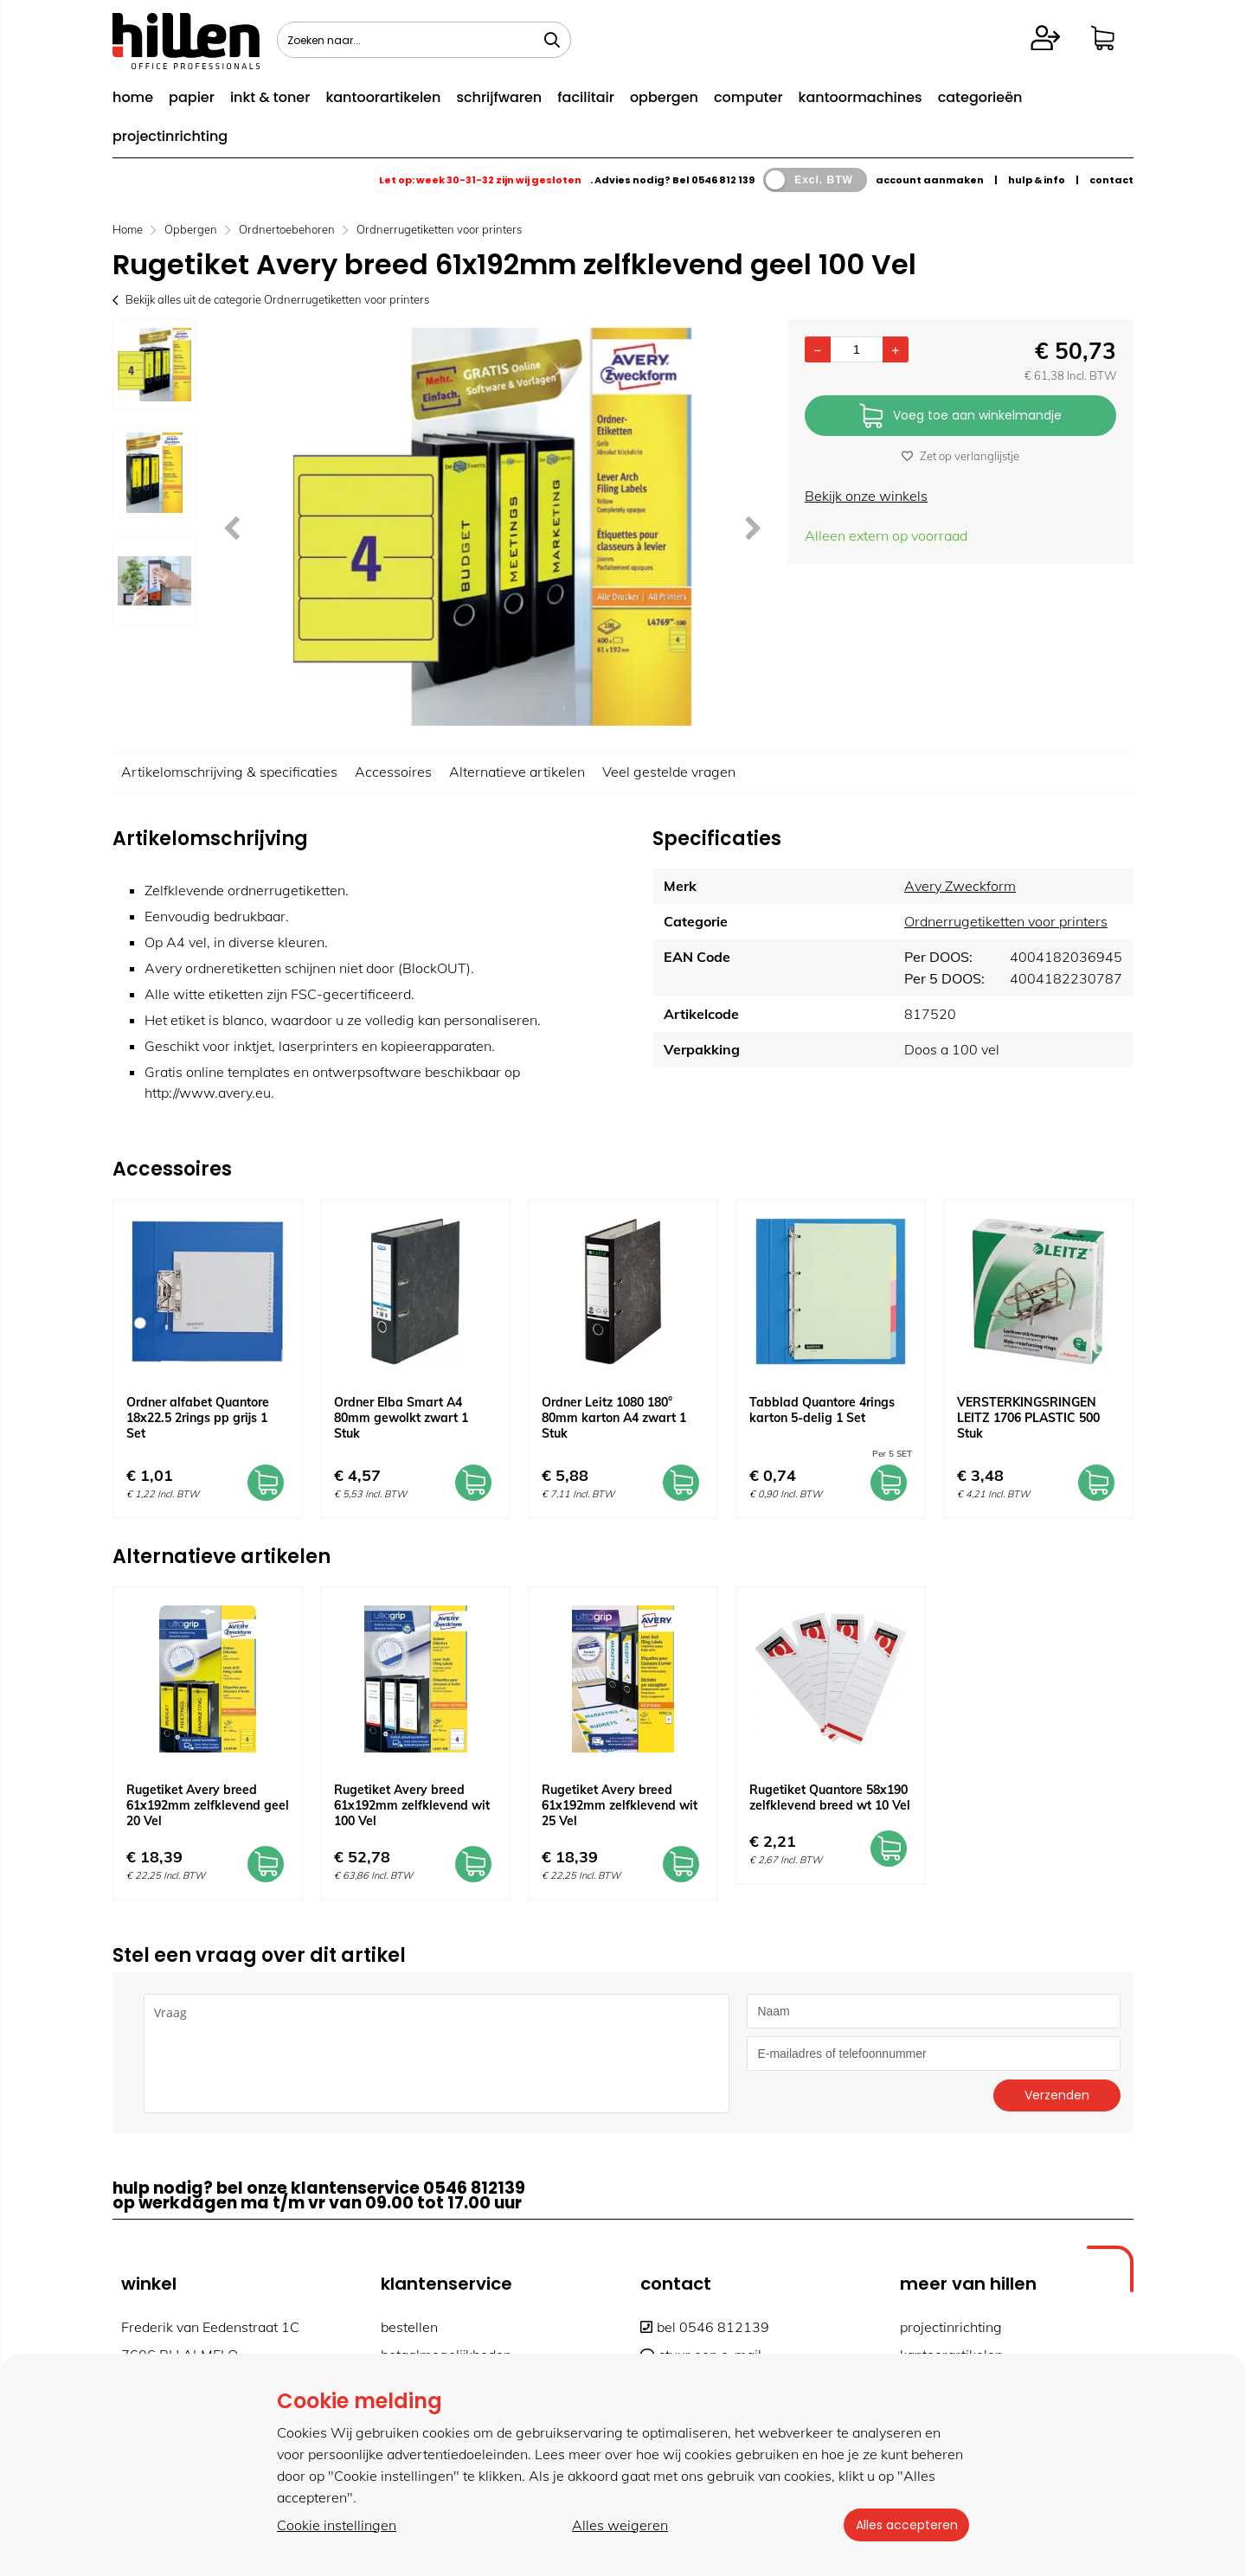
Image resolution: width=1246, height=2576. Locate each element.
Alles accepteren (904, 2525)
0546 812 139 (723, 180)
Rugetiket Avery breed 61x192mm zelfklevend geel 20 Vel (207, 1805)
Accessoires (393, 771)
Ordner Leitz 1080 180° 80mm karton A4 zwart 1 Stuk (614, 1417)
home (132, 97)
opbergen (664, 97)
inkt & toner (270, 97)
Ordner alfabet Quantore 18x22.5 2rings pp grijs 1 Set (197, 1417)
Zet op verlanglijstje (960, 456)
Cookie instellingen (336, 2525)
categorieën (980, 97)
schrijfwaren (499, 97)
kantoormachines (860, 97)
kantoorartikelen (382, 97)
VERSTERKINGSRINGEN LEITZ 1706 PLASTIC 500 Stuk (1028, 1417)
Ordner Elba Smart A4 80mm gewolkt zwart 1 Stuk (401, 1417)
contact (1111, 180)
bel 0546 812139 (704, 2327)
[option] (154, 364)
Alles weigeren (618, 2525)
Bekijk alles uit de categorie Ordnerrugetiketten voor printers (270, 299)
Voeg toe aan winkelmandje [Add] (960, 416)
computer (748, 97)
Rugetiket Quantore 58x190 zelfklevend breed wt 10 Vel (829, 1797)
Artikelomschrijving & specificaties (229, 771)
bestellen (409, 2327)
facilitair (585, 97)
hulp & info (1036, 180)
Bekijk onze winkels (866, 495)
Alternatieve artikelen (517, 771)
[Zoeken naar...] (552, 39)
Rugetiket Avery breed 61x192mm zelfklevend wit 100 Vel (412, 1805)
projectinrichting (170, 136)
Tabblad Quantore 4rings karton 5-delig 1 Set (822, 1410)
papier (192, 97)
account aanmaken (930, 180)
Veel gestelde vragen (668, 771)
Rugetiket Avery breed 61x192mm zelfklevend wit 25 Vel (619, 1805)
